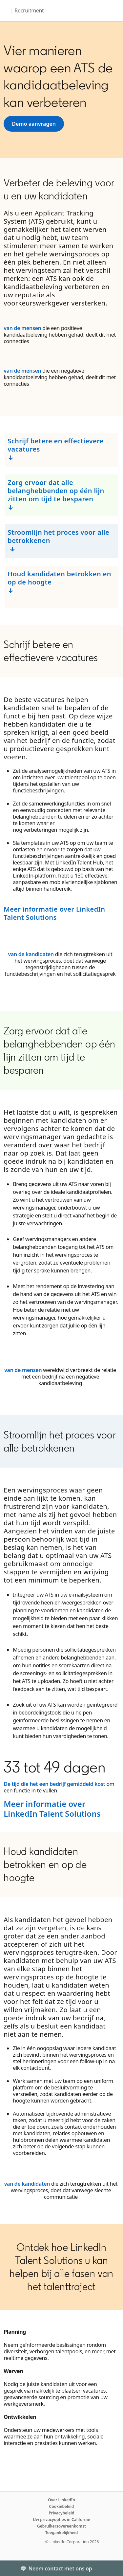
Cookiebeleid (61, 2506)
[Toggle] (112, 2568)
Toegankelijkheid (61, 2532)
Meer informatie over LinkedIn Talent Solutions (54, 913)
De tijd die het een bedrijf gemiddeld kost (54, 1784)
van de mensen (22, 328)
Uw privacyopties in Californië (61, 2519)
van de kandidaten (31, 954)
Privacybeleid (61, 2513)
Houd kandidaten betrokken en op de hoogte (59, 577)
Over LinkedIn (61, 2500)
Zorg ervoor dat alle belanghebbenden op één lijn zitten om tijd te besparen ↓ (56, 494)
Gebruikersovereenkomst (61, 2526)
